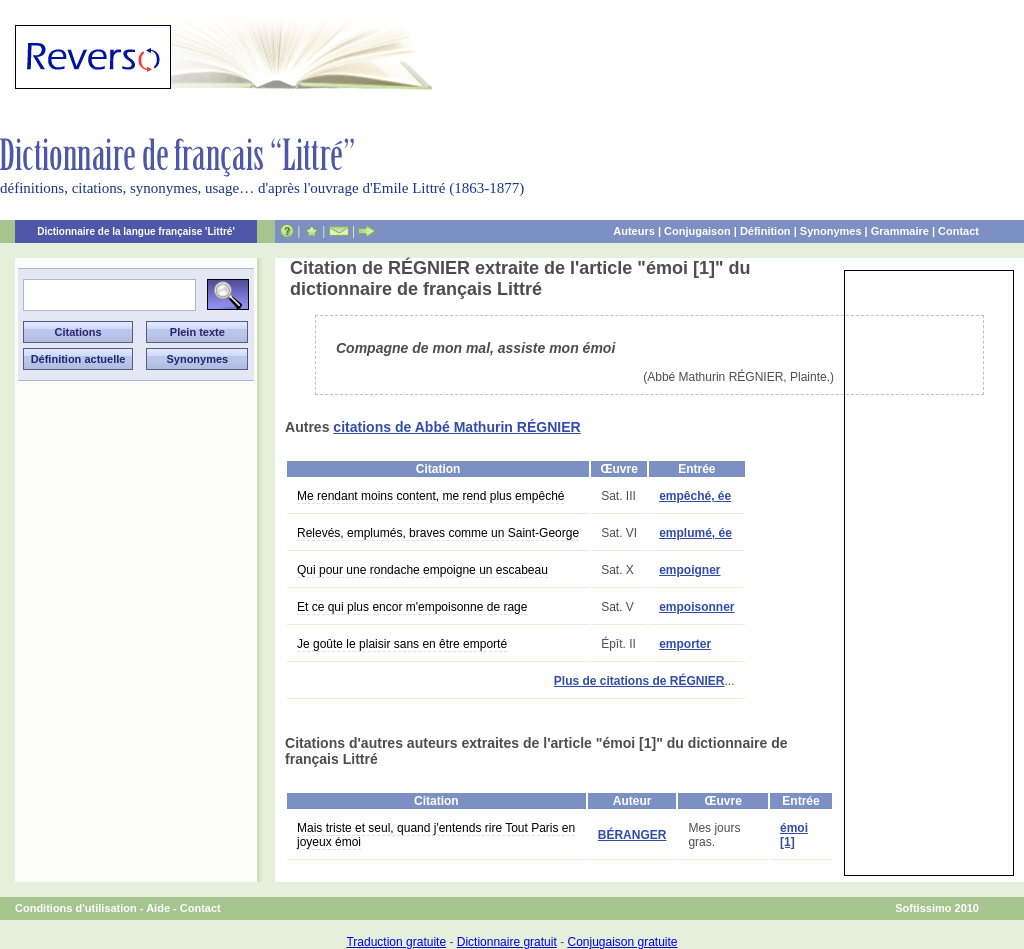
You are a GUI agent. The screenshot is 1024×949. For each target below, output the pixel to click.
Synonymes (831, 231)
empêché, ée (695, 496)
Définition (765, 231)
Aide (158, 908)
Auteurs (634, 231)
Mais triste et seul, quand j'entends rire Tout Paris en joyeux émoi (436, 835)
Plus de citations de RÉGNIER (639, 681)
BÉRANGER (632, 835)
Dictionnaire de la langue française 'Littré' (136, 231)
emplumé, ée (695, 533)
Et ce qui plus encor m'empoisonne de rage (412, 607)
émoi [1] (794, 835)
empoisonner (696, 607)
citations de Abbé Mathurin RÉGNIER (456, 427)
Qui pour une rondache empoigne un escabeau (422, 570)
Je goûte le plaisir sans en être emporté (402, 644)
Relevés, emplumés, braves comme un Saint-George (438, 533)
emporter (685, 644)
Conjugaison (697, 231)
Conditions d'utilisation (76, 908)
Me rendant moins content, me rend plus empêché (430, 496)
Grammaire (900, 231)
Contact (958, 231)
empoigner (689, 570)
